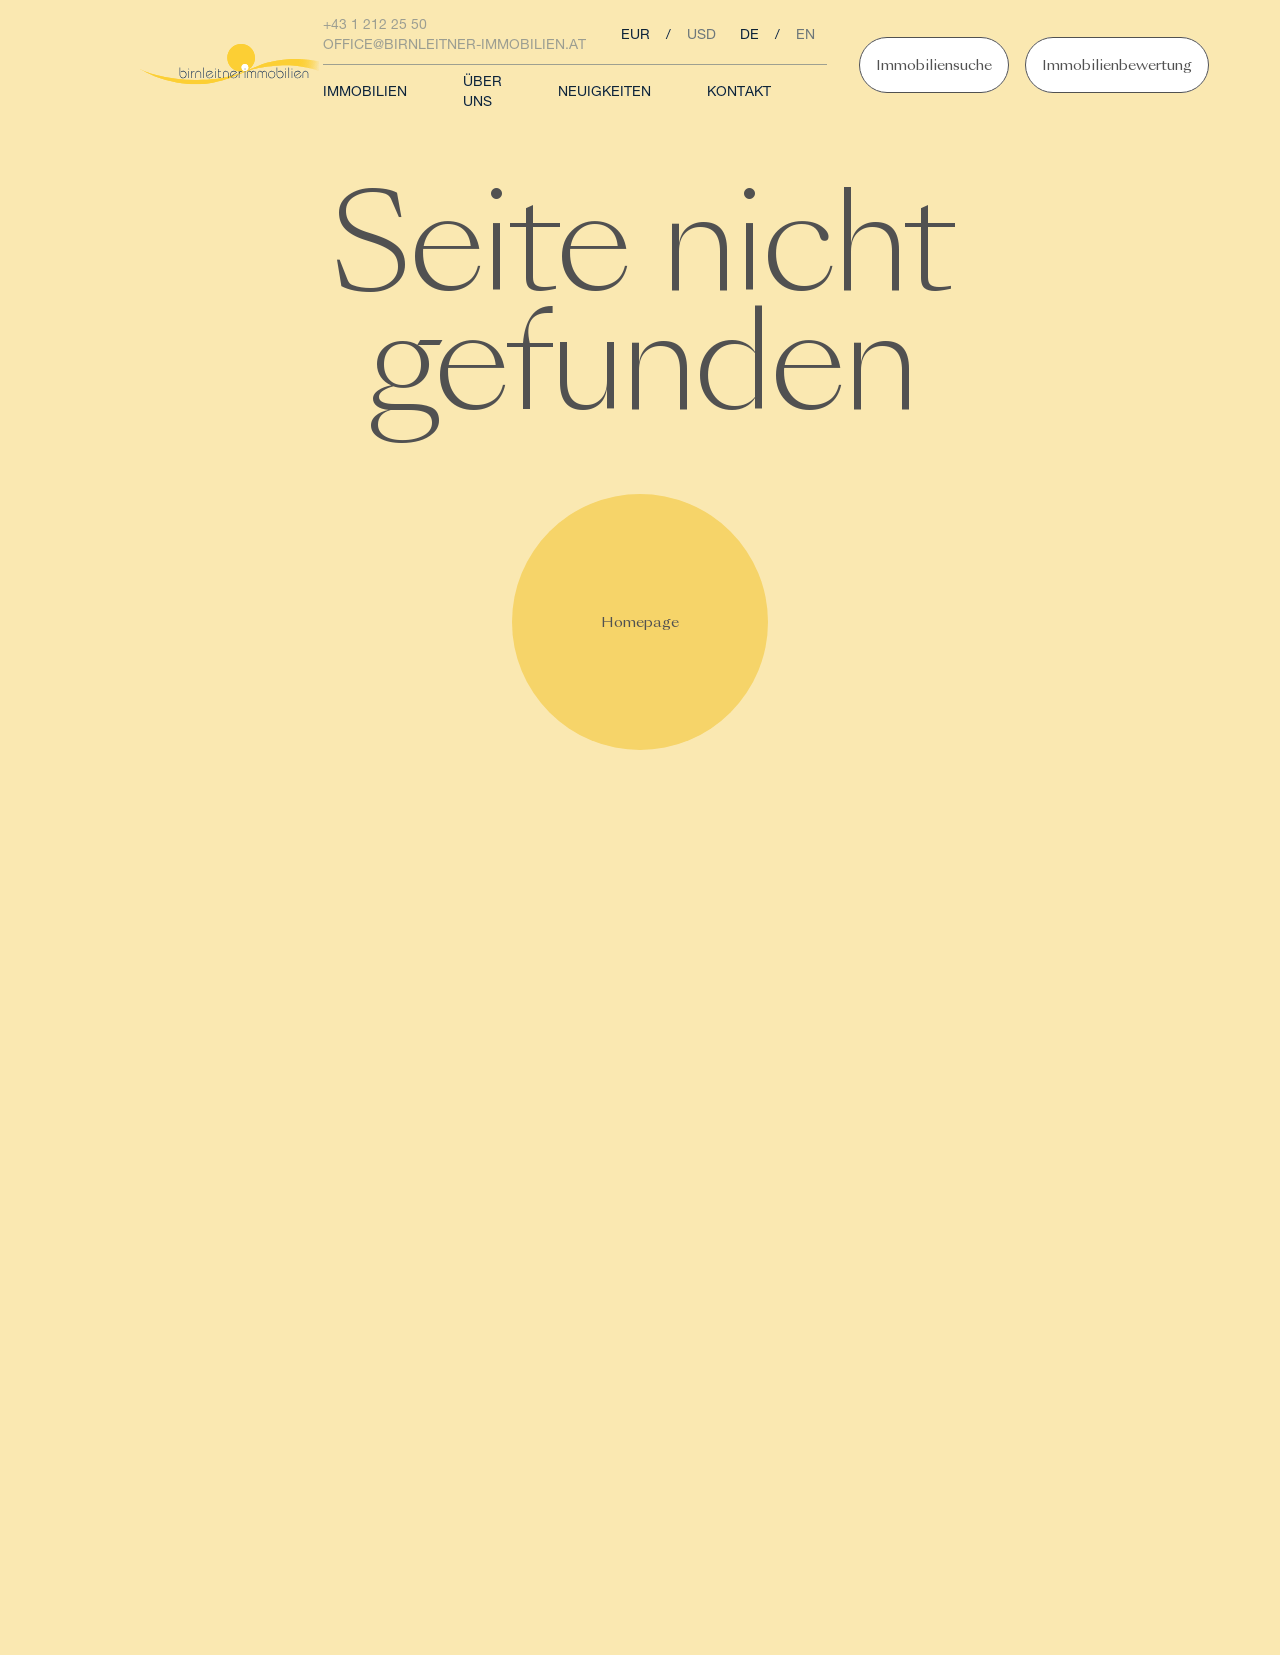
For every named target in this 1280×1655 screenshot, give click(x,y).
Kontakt (739, 93)
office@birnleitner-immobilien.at (454, 46)
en (805, 36)
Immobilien (365, 93)
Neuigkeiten (604, 93)
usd (701, 36)
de (749, 36)
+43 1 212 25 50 (375, 26)
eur (635, 36)
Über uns (482, 93)
